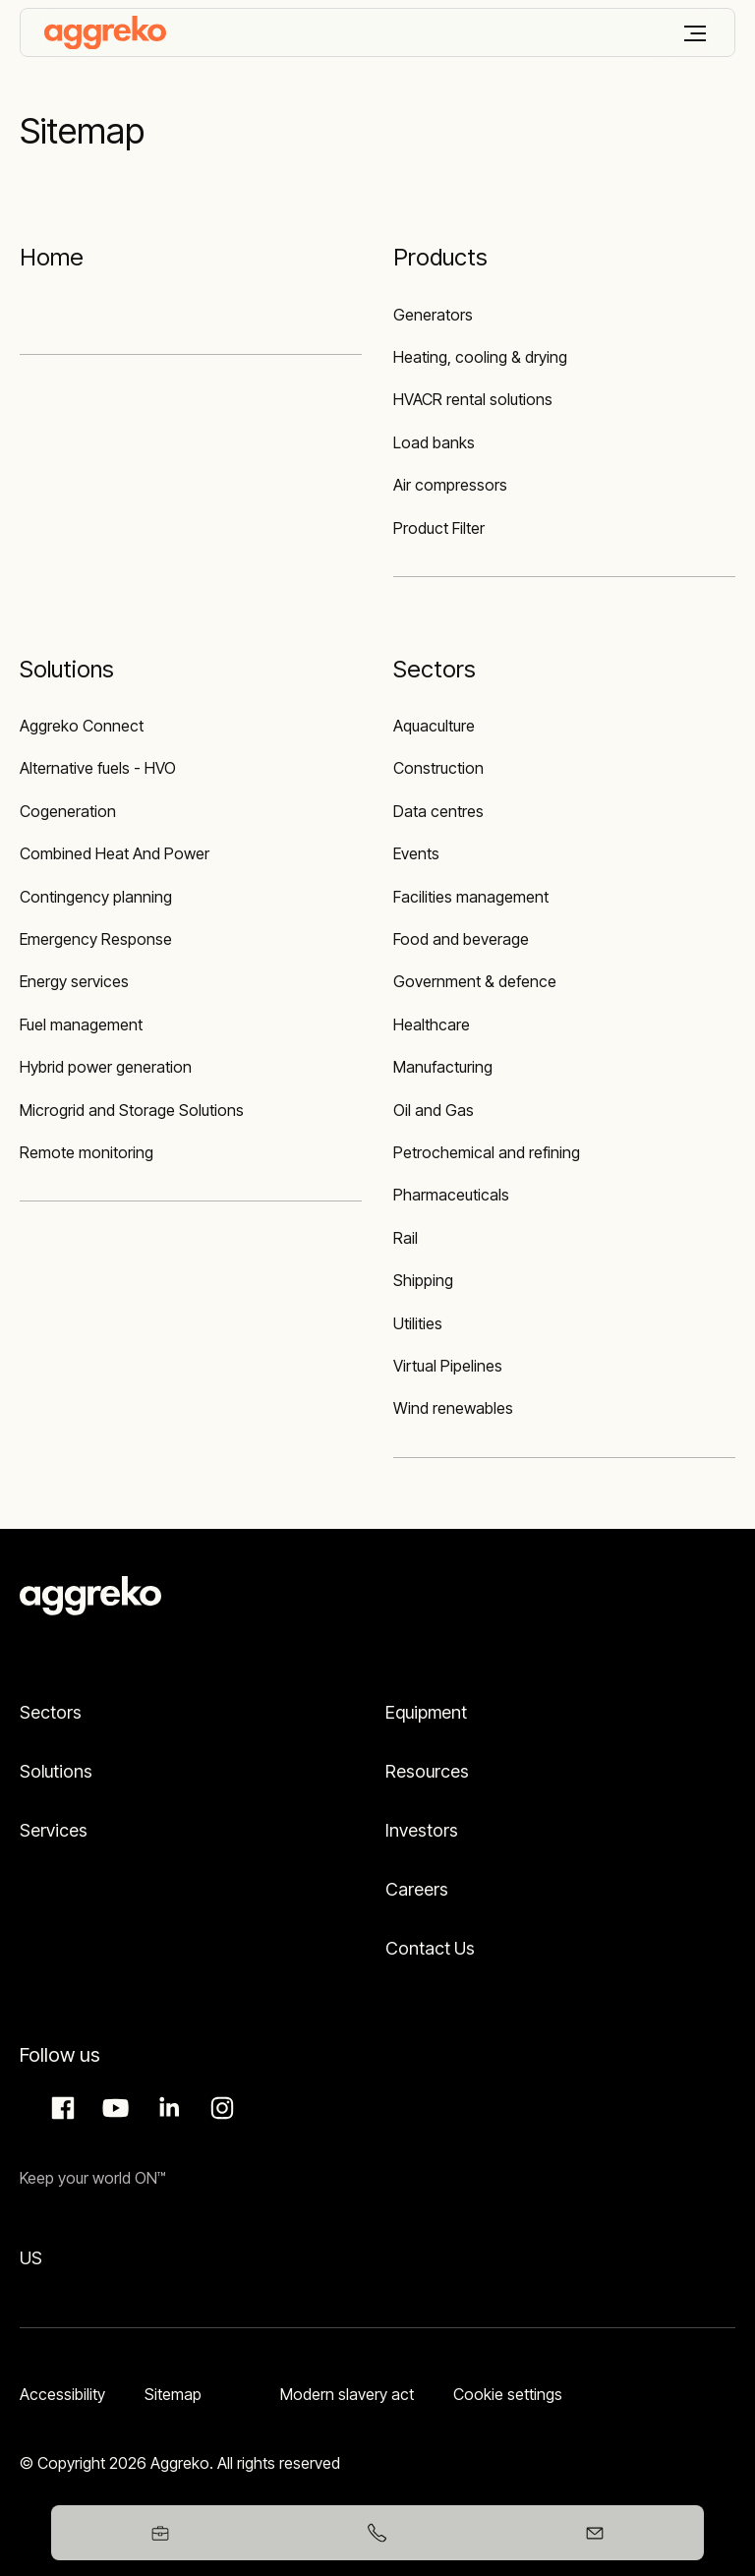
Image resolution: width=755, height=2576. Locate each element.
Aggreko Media (113, 2108)
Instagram (219, 2108)
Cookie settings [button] (507, 2394)
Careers (416, 1889)
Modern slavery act (347, 2394)
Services (53, 1830)
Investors (421, 1830)
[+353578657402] (377, 2532)
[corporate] (105, 32)
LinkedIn (166, 2108)
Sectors (51, 1712)
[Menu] (695, 33)
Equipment (426, 1712)
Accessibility (62, 2394)
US (31, 2258)
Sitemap (173, 2394)
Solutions (56, 1771)
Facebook (60, 2108)
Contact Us (430, 1948)
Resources (427, 1771)
